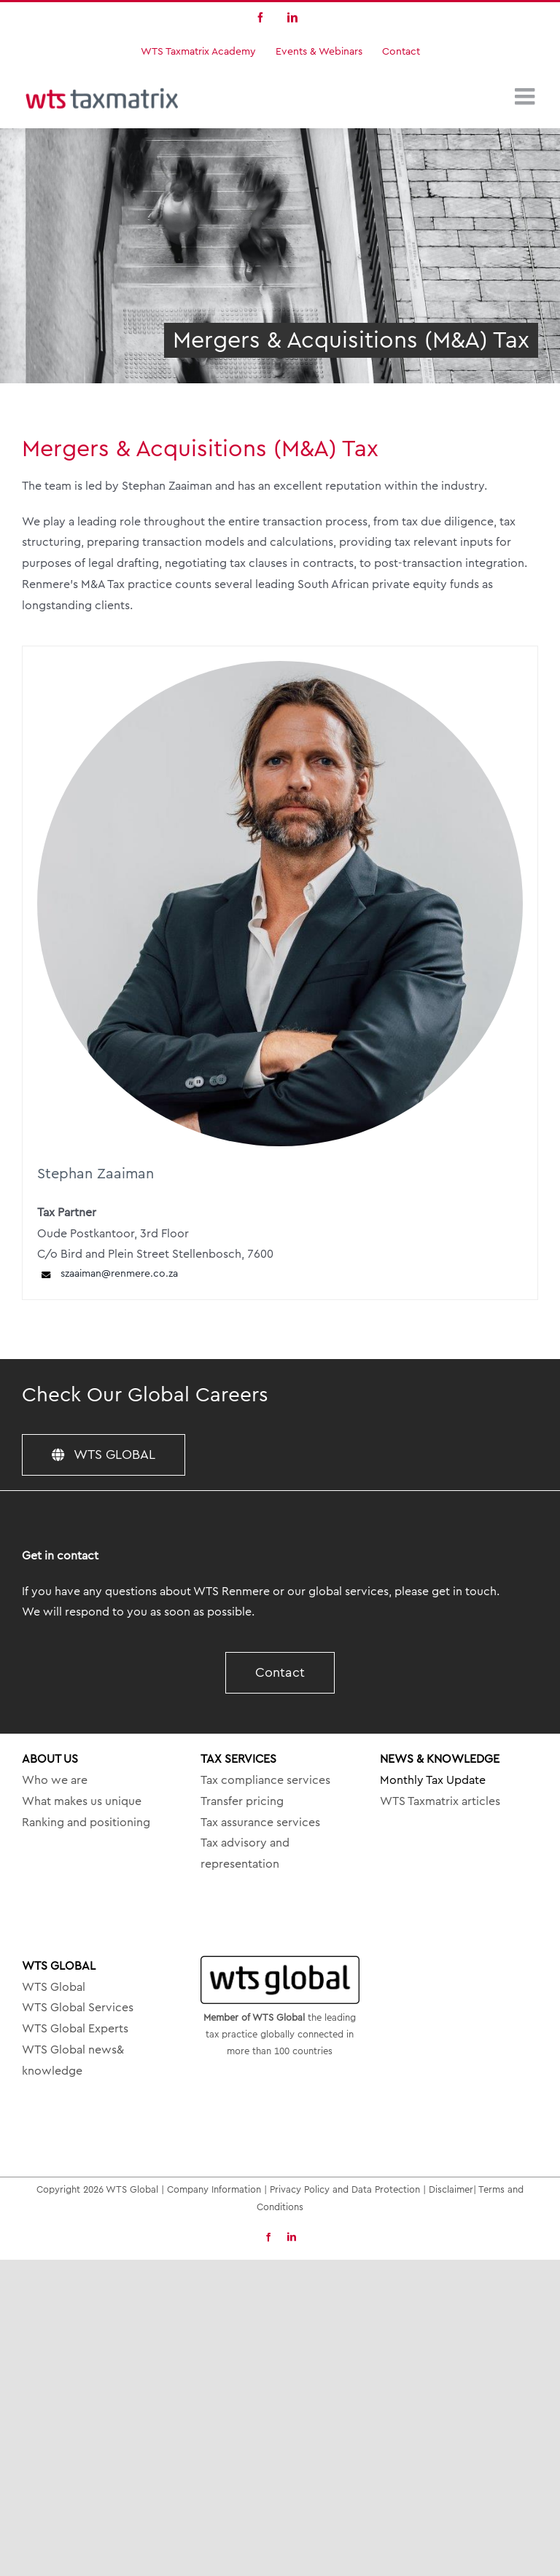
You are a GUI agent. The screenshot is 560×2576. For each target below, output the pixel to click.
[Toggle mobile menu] (526, 96)
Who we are (55, 1780)
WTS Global (53, 1987)
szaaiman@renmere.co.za (107, 1275)
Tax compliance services (265, 1780)
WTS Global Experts (75, 2029)
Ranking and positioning (86, 1822)
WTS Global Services (77, 2007)
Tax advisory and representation (245, 1853)
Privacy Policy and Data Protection (345, 2189)
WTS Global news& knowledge (73, 2060)
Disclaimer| (453, 2189)
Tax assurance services (260, 1822)
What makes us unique (81, 1801)
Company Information (214, 2189)
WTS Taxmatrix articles (440, 1801)
